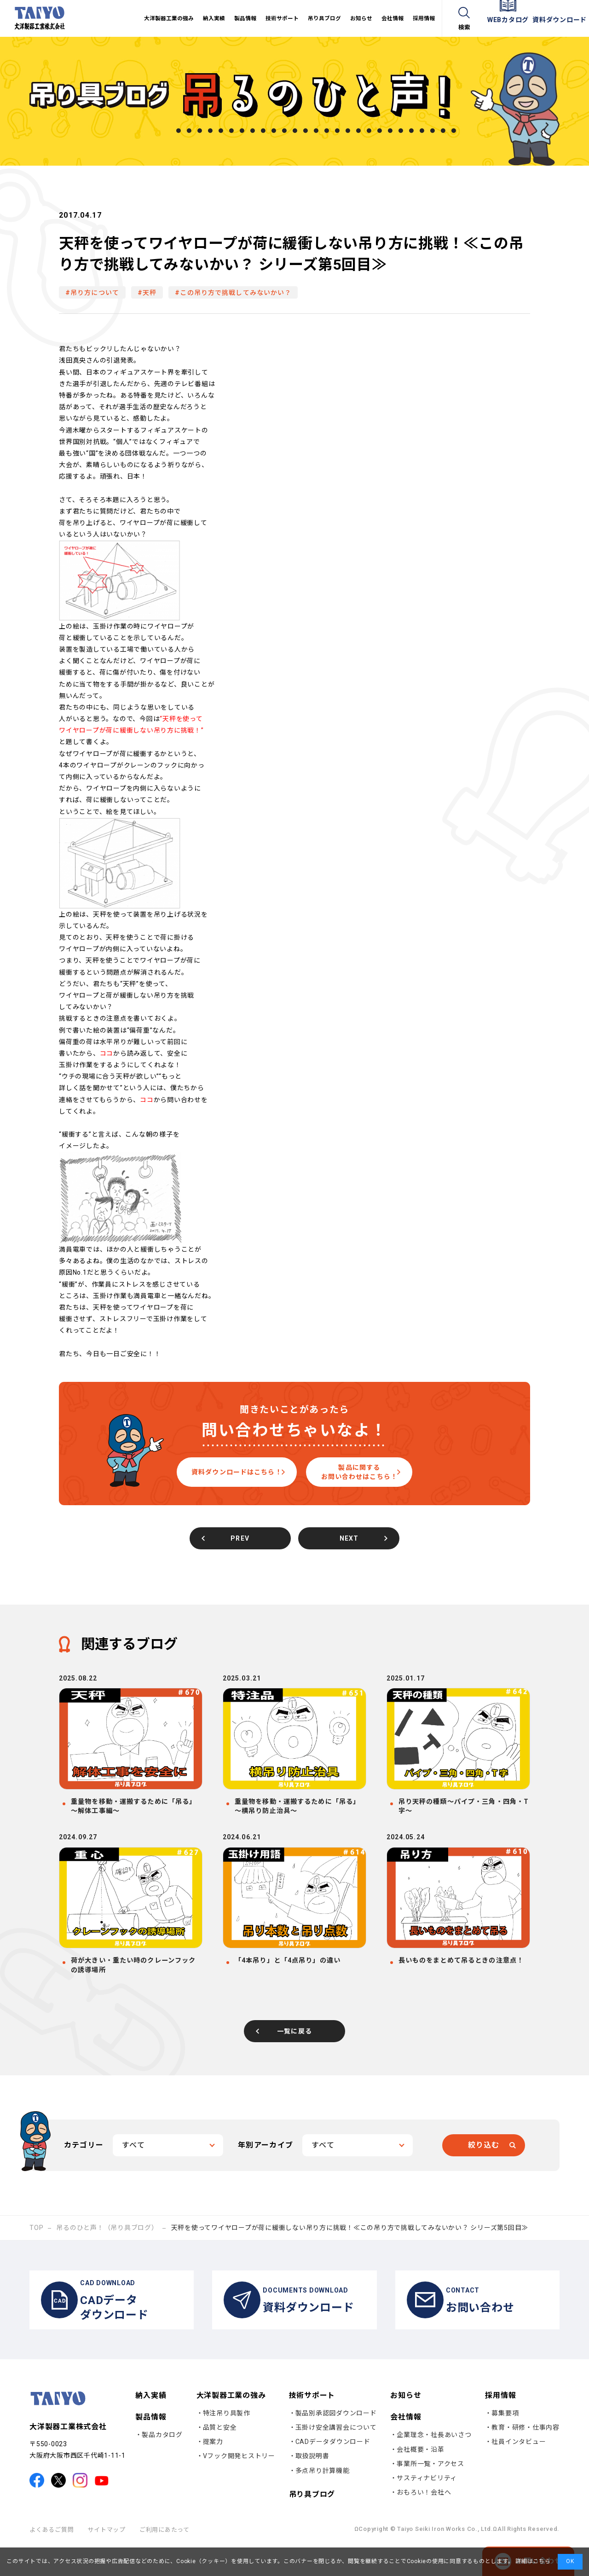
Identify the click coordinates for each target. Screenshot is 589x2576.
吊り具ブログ (312, 2522)
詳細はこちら (532, 2561)
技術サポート (312, 2423)
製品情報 (150, 2445)
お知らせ (405, 2423)
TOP (36, 2246)
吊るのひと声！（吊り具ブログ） (107, 2246)
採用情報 (500, 2423)
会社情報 (405, 2445)
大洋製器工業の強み (231, 2423)
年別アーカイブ (265, 2164)
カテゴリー (84, 2164)
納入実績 (150, 2423)
